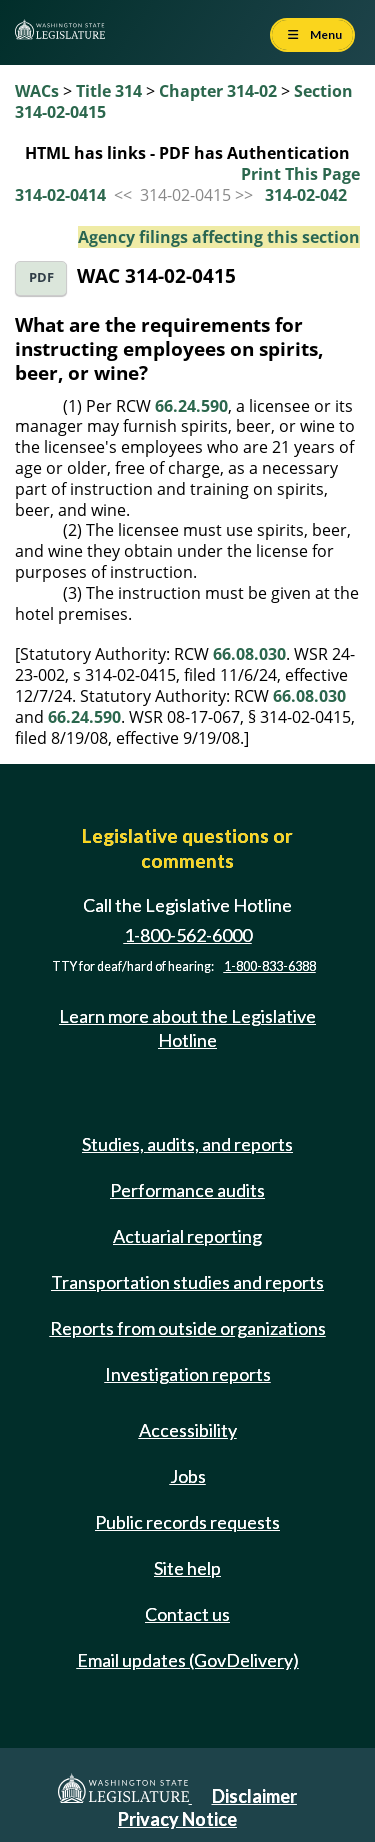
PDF (41, 277)
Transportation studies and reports (187, 1282)
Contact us (187, 1614)
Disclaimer (254, 1796)
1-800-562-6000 (188, 935)
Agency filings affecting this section (219, 237)
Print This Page (300, 174)
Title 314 (109, 91)
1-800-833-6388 (270, 966)
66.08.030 (249, 654)
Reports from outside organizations (188, 1328)
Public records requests (187, 1522)
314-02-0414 (60, 195)
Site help (187, 1568)
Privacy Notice (177, 1819)
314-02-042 (306, 195)
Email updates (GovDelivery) (188, 1660)
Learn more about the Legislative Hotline (187, 1027)
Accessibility (188, 1430)
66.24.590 (191, 406)
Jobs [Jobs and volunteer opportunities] (188, 1476)
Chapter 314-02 (218, 91)
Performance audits (187, 1190)
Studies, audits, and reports (187, 1144)
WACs (37, 91)
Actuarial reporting (187, 1236)
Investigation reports (188, 1374)
